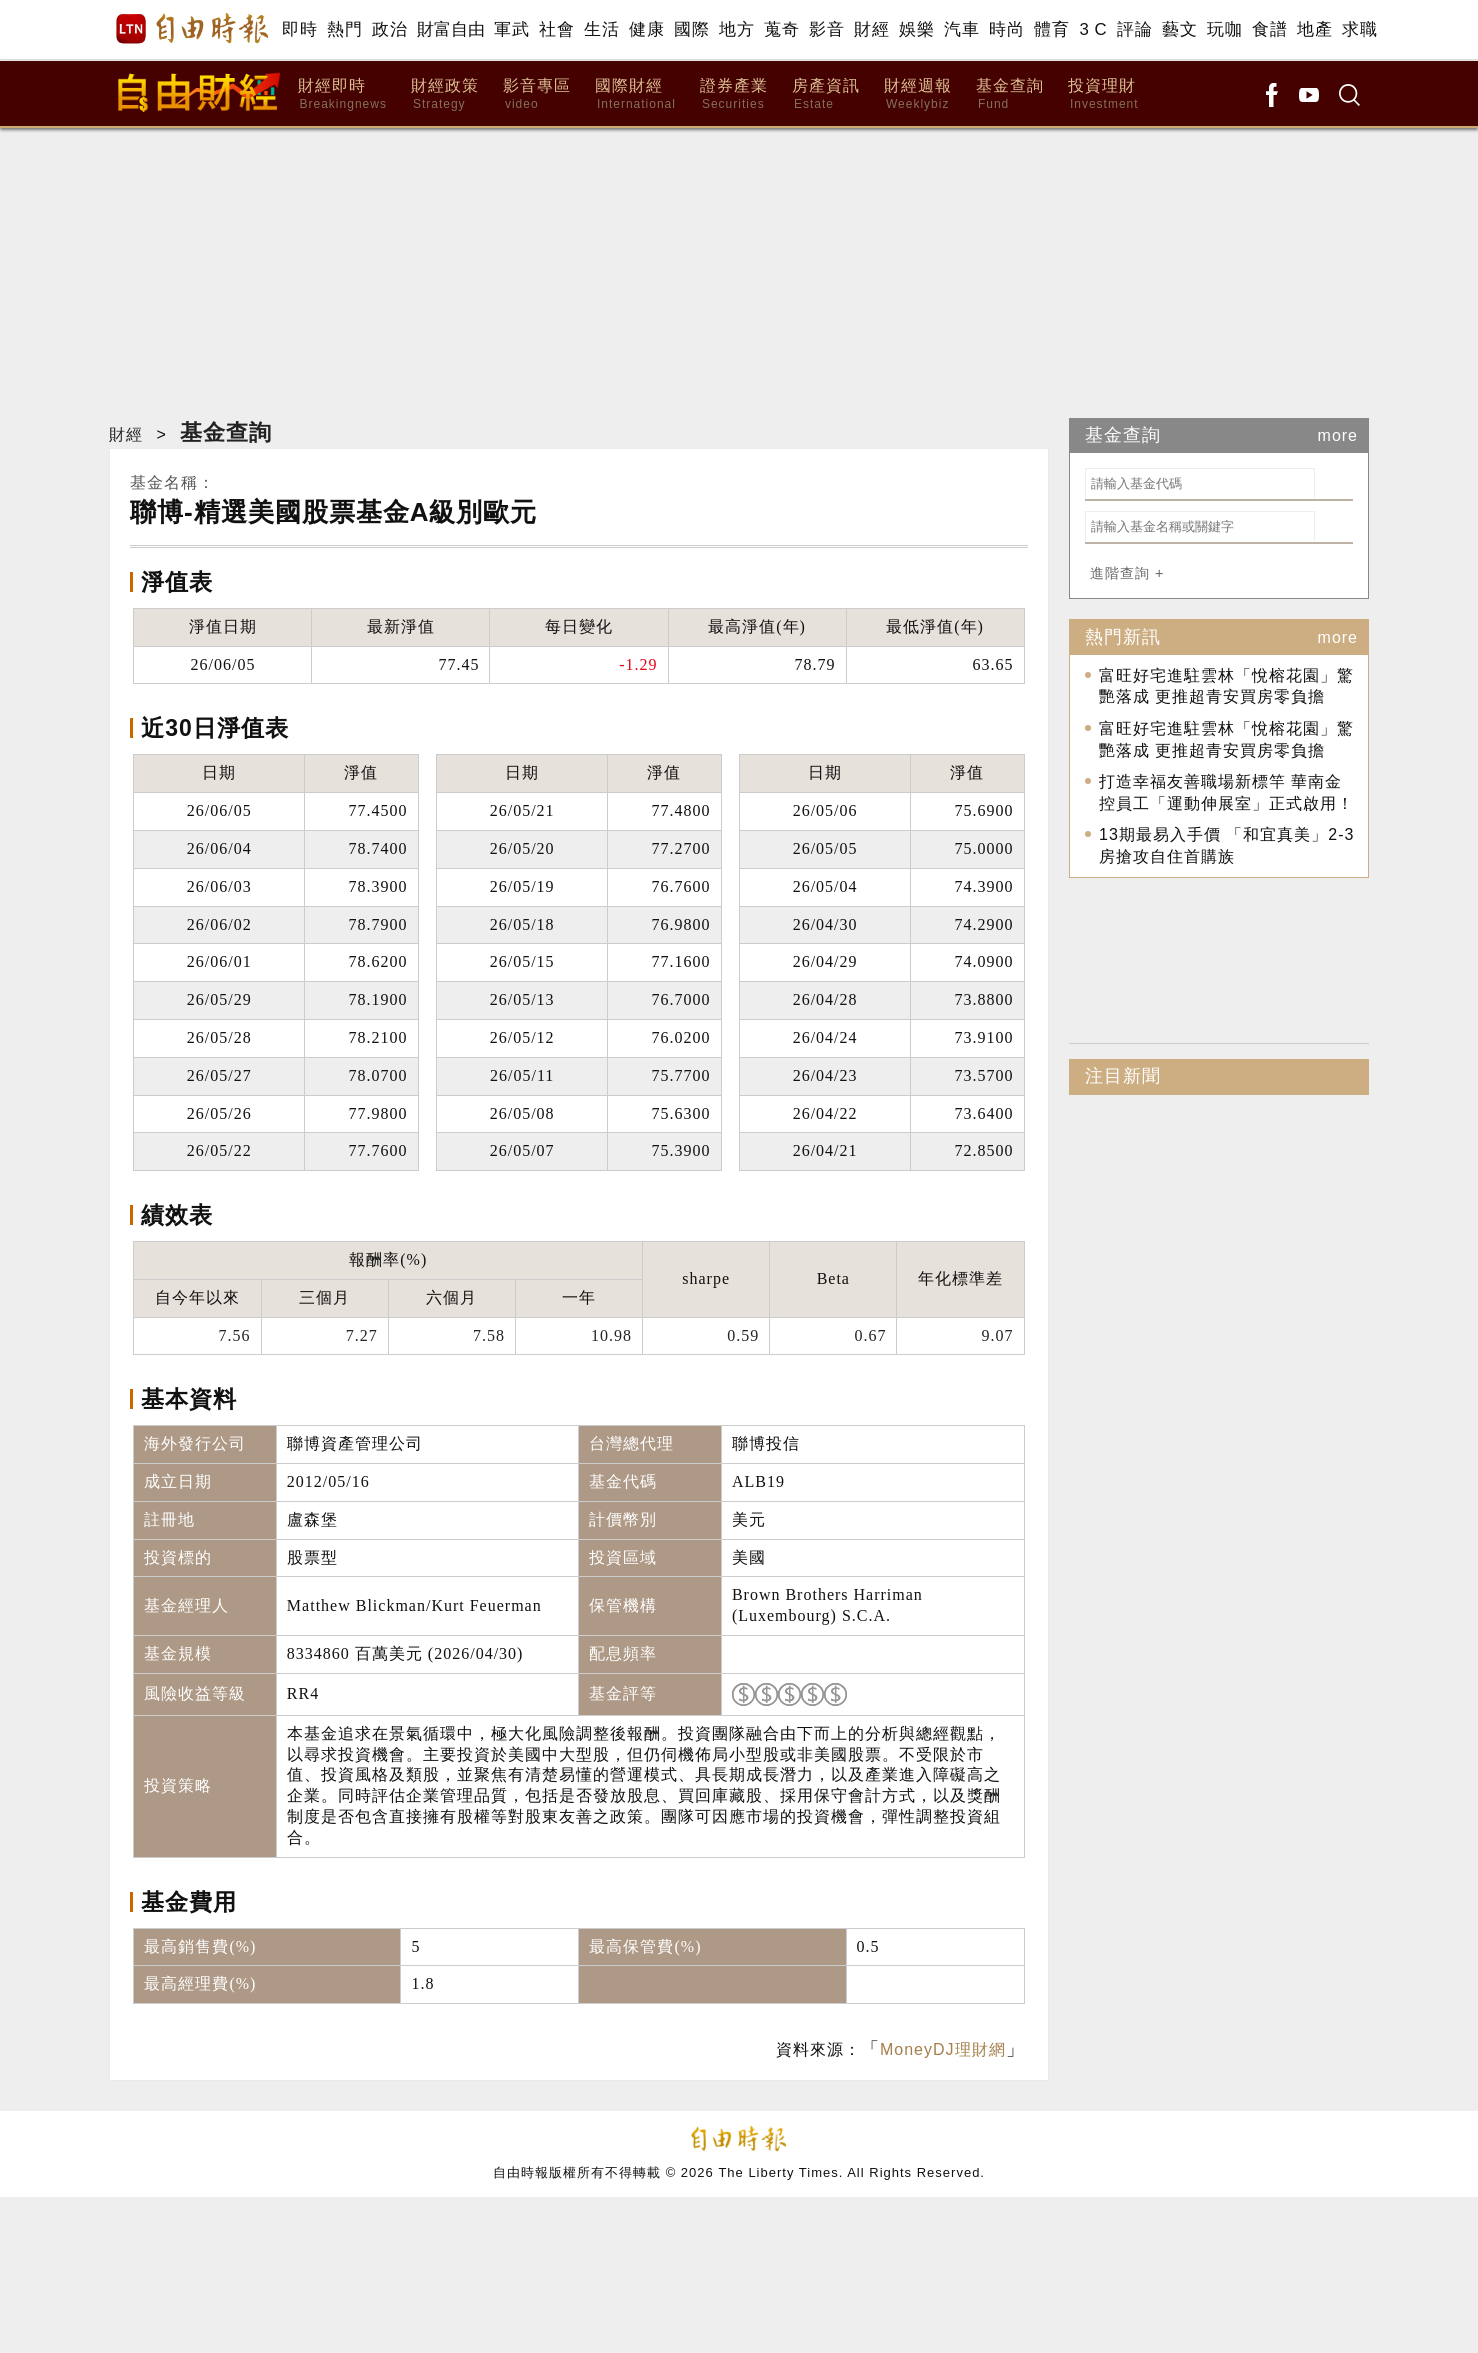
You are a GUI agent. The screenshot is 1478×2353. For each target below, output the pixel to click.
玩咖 (1224, 29)
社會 (556, 29)
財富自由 (450, 29)
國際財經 (635, 94)
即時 (299, 29)
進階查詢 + (1127, 573)
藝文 (1179, 29)
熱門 (344, 29)
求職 (1359, 29)
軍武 (511, 29)
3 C (1093, 29)
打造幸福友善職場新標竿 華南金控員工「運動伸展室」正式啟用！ (1226, 792)
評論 (1134, 29)
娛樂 (916, 29)
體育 (1051, 29)
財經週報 (918, 94)
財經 (871, 29)
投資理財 (1103, 94)
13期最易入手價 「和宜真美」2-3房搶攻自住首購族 (1226, 845)
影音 (826, 29)
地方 (736, 29)
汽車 (961, 29)
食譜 (1269, 29)
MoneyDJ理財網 (943, 2049)
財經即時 (342, 94)
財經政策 (445, 94)
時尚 (1006, 29)
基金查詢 (1010, 94)
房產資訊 (826, 94)
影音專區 (537, 94)
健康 (646, 29)
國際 (691, 29)
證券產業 (734, 94)
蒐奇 (781, 29)
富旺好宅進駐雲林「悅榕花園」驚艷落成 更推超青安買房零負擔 (1226, 686)
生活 (601, 29)
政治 (389, 29)
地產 (1314, 29)
